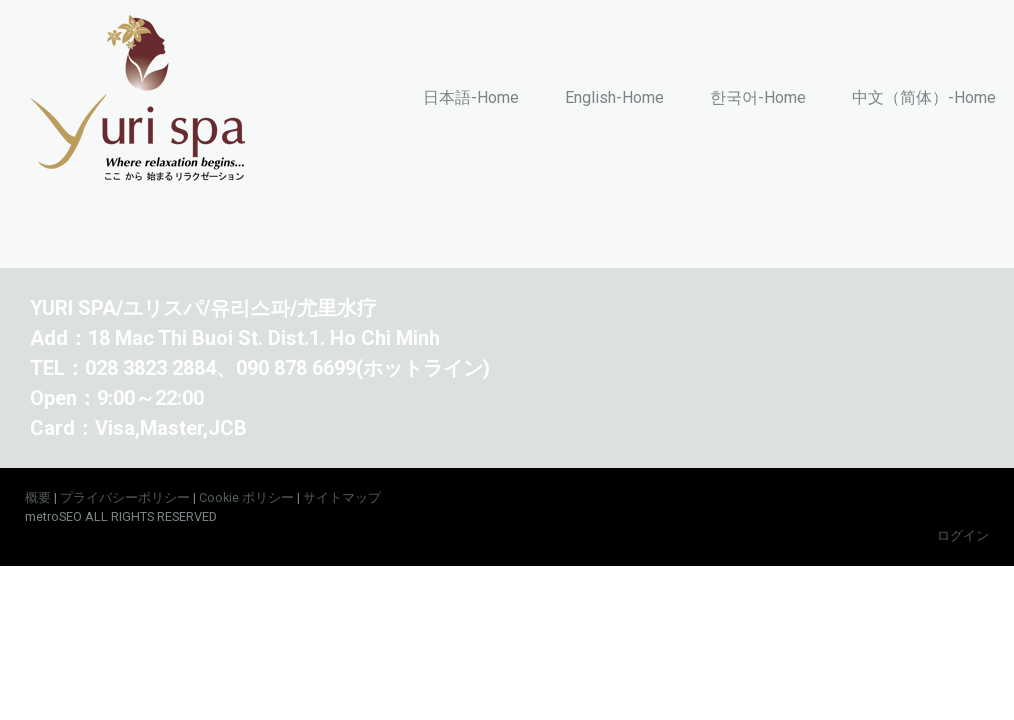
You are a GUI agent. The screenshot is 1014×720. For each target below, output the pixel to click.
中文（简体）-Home (924, 97)
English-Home (614, 97)
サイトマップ (342, 497)
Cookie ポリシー (246, 497)
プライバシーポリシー (125, 497)
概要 (38, 497)
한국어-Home (758, 97)
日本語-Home (471, 97)
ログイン (963, 535)
